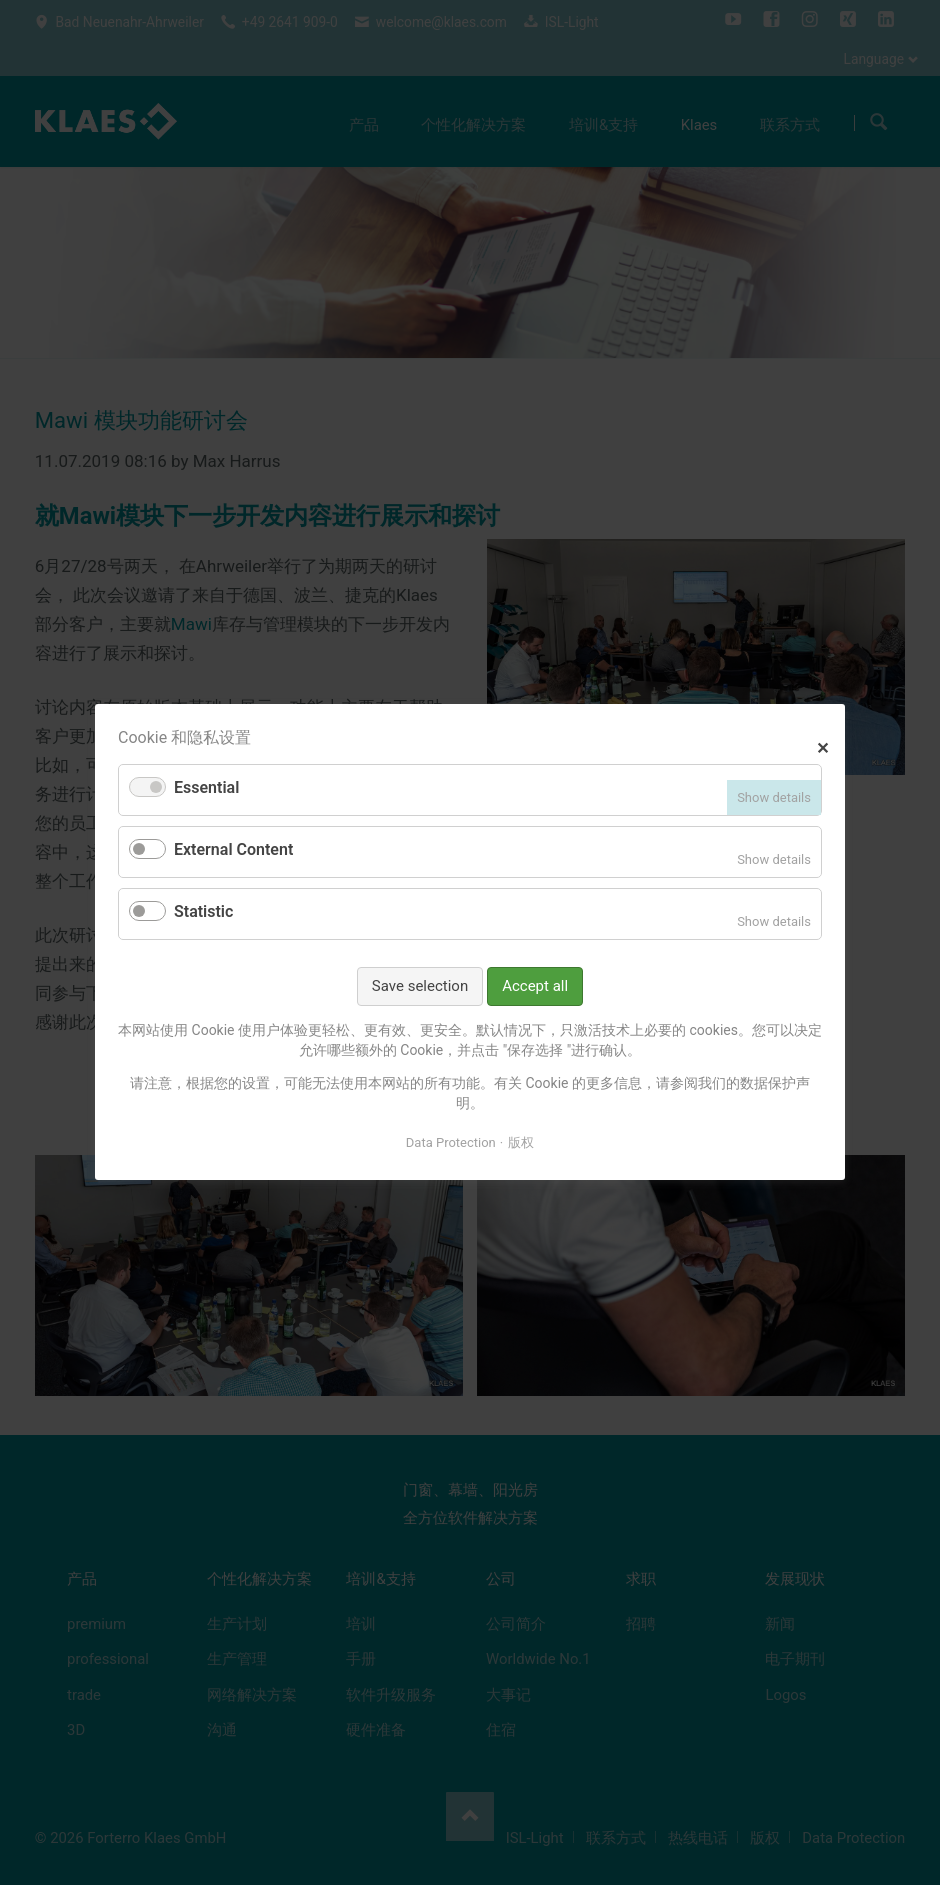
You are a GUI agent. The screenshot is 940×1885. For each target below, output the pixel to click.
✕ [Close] (822, 746)
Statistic (203, 911)
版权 (521, 1142)
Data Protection (451, 1142)
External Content (233, 850)
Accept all (535, 986)
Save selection (420, 986)
